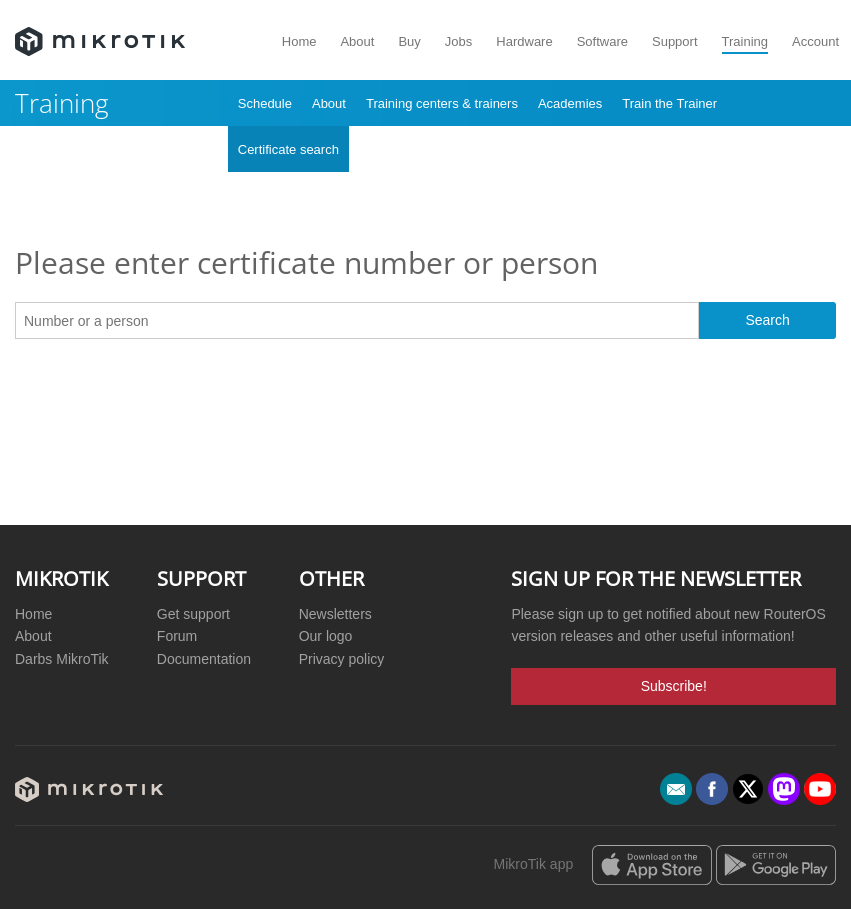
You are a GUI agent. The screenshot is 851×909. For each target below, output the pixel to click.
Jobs (458, 41)
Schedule (265, 103)
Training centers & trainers (442, 103)
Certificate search (288, 149)
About (357, 41)
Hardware (524, 41)
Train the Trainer (669, 103)
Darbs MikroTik (62, 659)
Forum (177, 636)
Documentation (204, 659)
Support (675, 41)
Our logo (326, 636)
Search (767, 320)
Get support (193, 614)
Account (815, 41)
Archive (380, 149)
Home (299, 41)
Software (602, 41)
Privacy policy (342, 659)
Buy (409, 41)
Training (745, 41)
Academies (570, 103)
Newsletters (335, 614)
